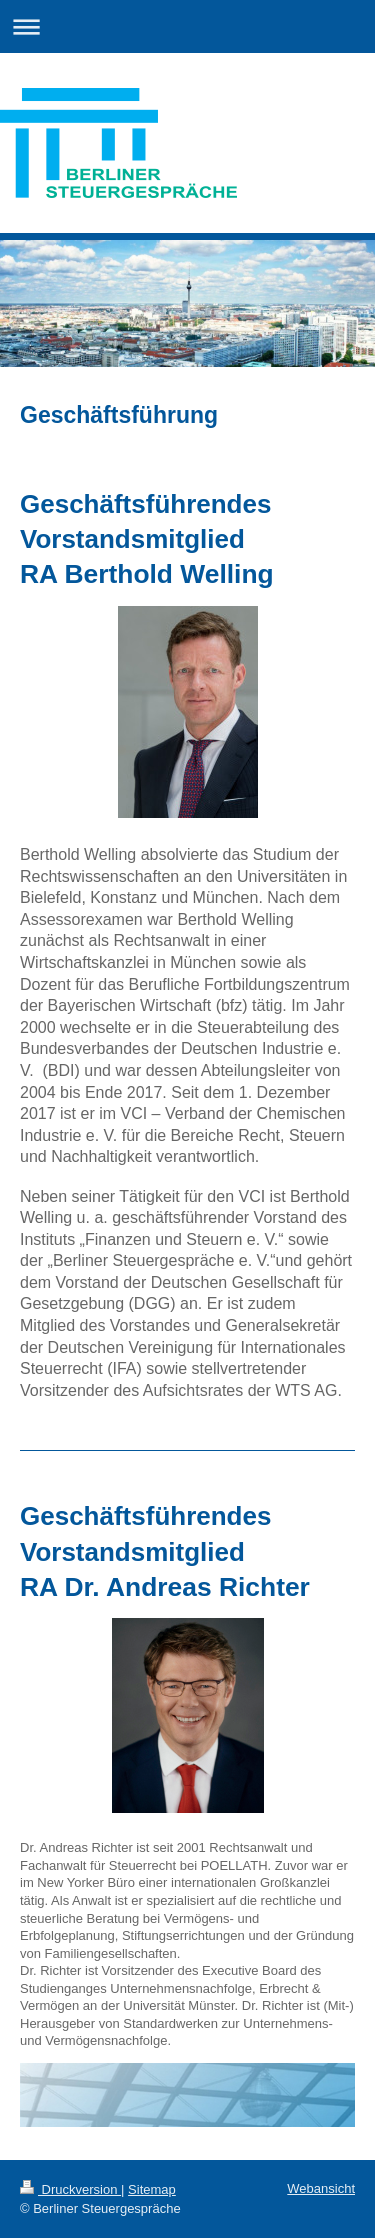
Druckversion (70, 2189)
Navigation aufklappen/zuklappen (187, 26)
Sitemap (152, 2189)
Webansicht (321, 2188)
